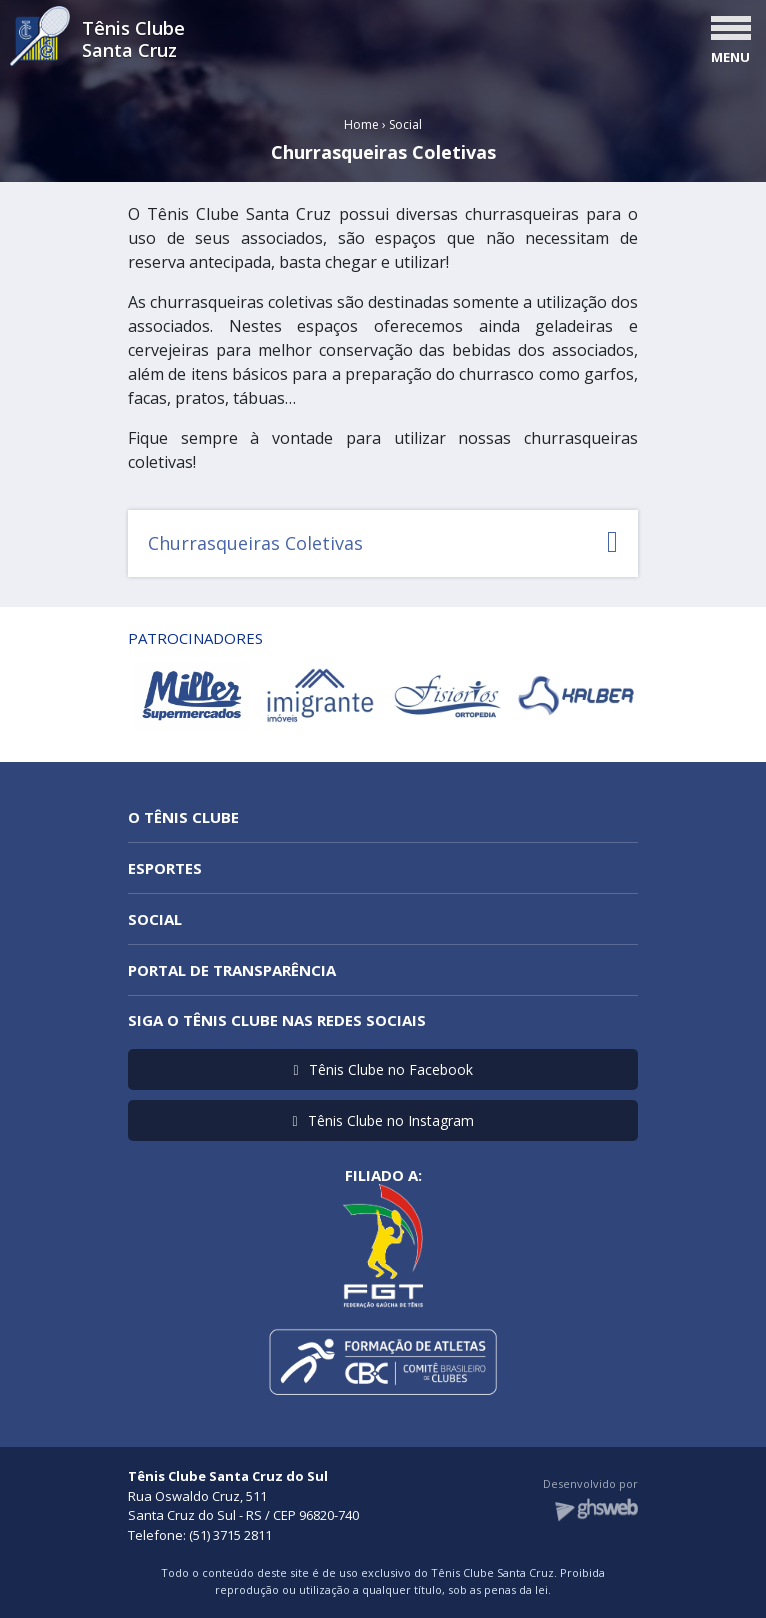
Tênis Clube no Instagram (382, 1120)
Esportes (165, 868)
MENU (730, 57)
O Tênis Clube (183, 817)
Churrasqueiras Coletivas (383, 542)
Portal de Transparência (232, 970)
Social (405, 124)
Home (361, 124)
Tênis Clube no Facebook (382, 1069)
